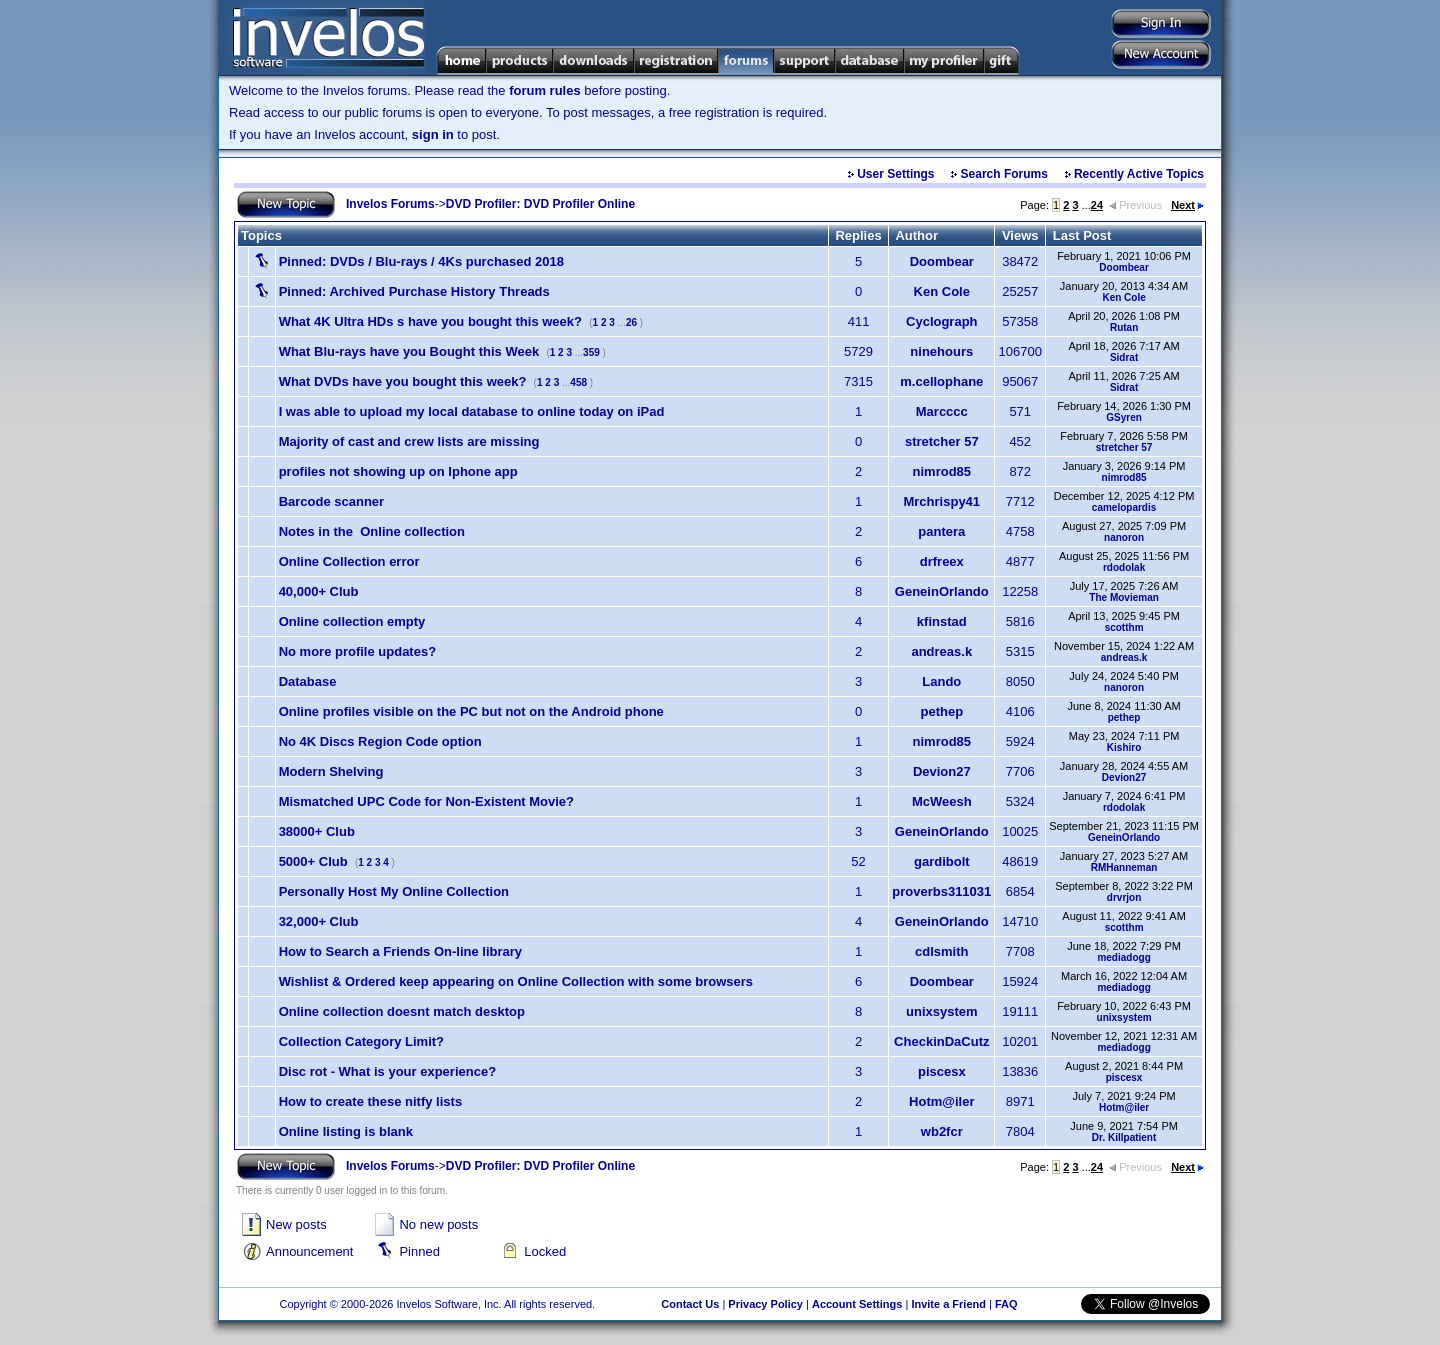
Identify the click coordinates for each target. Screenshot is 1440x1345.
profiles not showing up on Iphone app (398, 471)
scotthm (1124, 627)
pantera (941, 531)
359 (591, 352)
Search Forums (1004, 174)
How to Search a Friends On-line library (400, 951)
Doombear (942, 261)
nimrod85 (942, 471)
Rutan (1124, 327)
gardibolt (942, 861)
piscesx (942, 1071)
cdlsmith (941, 951)
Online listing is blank (346, 1131)
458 (578, 382)
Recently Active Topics (1139, 174)
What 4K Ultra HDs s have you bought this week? (430, 321)
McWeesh (942, 801)
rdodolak (1124, 567)
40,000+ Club (319, 591)
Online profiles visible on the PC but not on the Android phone (471, 711)
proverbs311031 (941, 891)
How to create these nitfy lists (371, 1101)
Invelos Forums (390, 204)
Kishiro (1124, 747)
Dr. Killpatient (1124, 1137)
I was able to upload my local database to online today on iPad (472, 411)
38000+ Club (317, 831)
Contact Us (690, 1304)
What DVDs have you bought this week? (403, 381)
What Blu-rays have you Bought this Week (409, 351)
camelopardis (1124, 507)
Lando (941, 681)
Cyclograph (942, 321)
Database (308, 681)
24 (1097, 205)
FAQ (1006, 1304)
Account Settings (857, 1304)
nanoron (1124, 537)
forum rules (545, 90)
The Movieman (1123, 597)
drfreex (942, 561)
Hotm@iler (941, 1101)
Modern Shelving (331, 771)
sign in (433, 134)
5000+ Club (313, 861)
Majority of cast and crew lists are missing (409, 441)
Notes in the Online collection (372, 531)
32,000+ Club (319, 921)
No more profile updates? (357, 651)
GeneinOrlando (942, 591)
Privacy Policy (765, 1304)
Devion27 (942, 771)
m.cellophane (941, 381)
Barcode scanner (332, 501)
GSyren (1124, 417)
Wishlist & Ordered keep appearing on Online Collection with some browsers (516, 981)
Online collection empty (352, 621)
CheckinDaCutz (941, 1041)
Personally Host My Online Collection (394, 891)
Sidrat (1124, 357)
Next (1187, 205)
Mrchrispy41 (941, 501)
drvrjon (1124, 897)
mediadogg (1123, 957)
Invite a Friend (948, 1304)
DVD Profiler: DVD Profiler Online (540, 204)
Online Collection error (349, 561)
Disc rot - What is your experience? (387, 1071)
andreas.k (941, 651)
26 (631, 322)
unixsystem (942, 1011)
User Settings (895, 174)
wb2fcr (942, 1131)
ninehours (941, 351)
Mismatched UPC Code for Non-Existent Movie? (426, 801)
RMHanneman (1124, 867)
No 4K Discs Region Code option (380, 741)
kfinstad (942, 621)
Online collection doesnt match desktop (402, 1011)
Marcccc (942, 411)
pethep (941, 711)
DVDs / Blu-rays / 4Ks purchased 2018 (421, 261)
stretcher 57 (942, 441)
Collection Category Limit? (361, 1041)
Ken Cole (942, 291)
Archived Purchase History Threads (414, 291)
